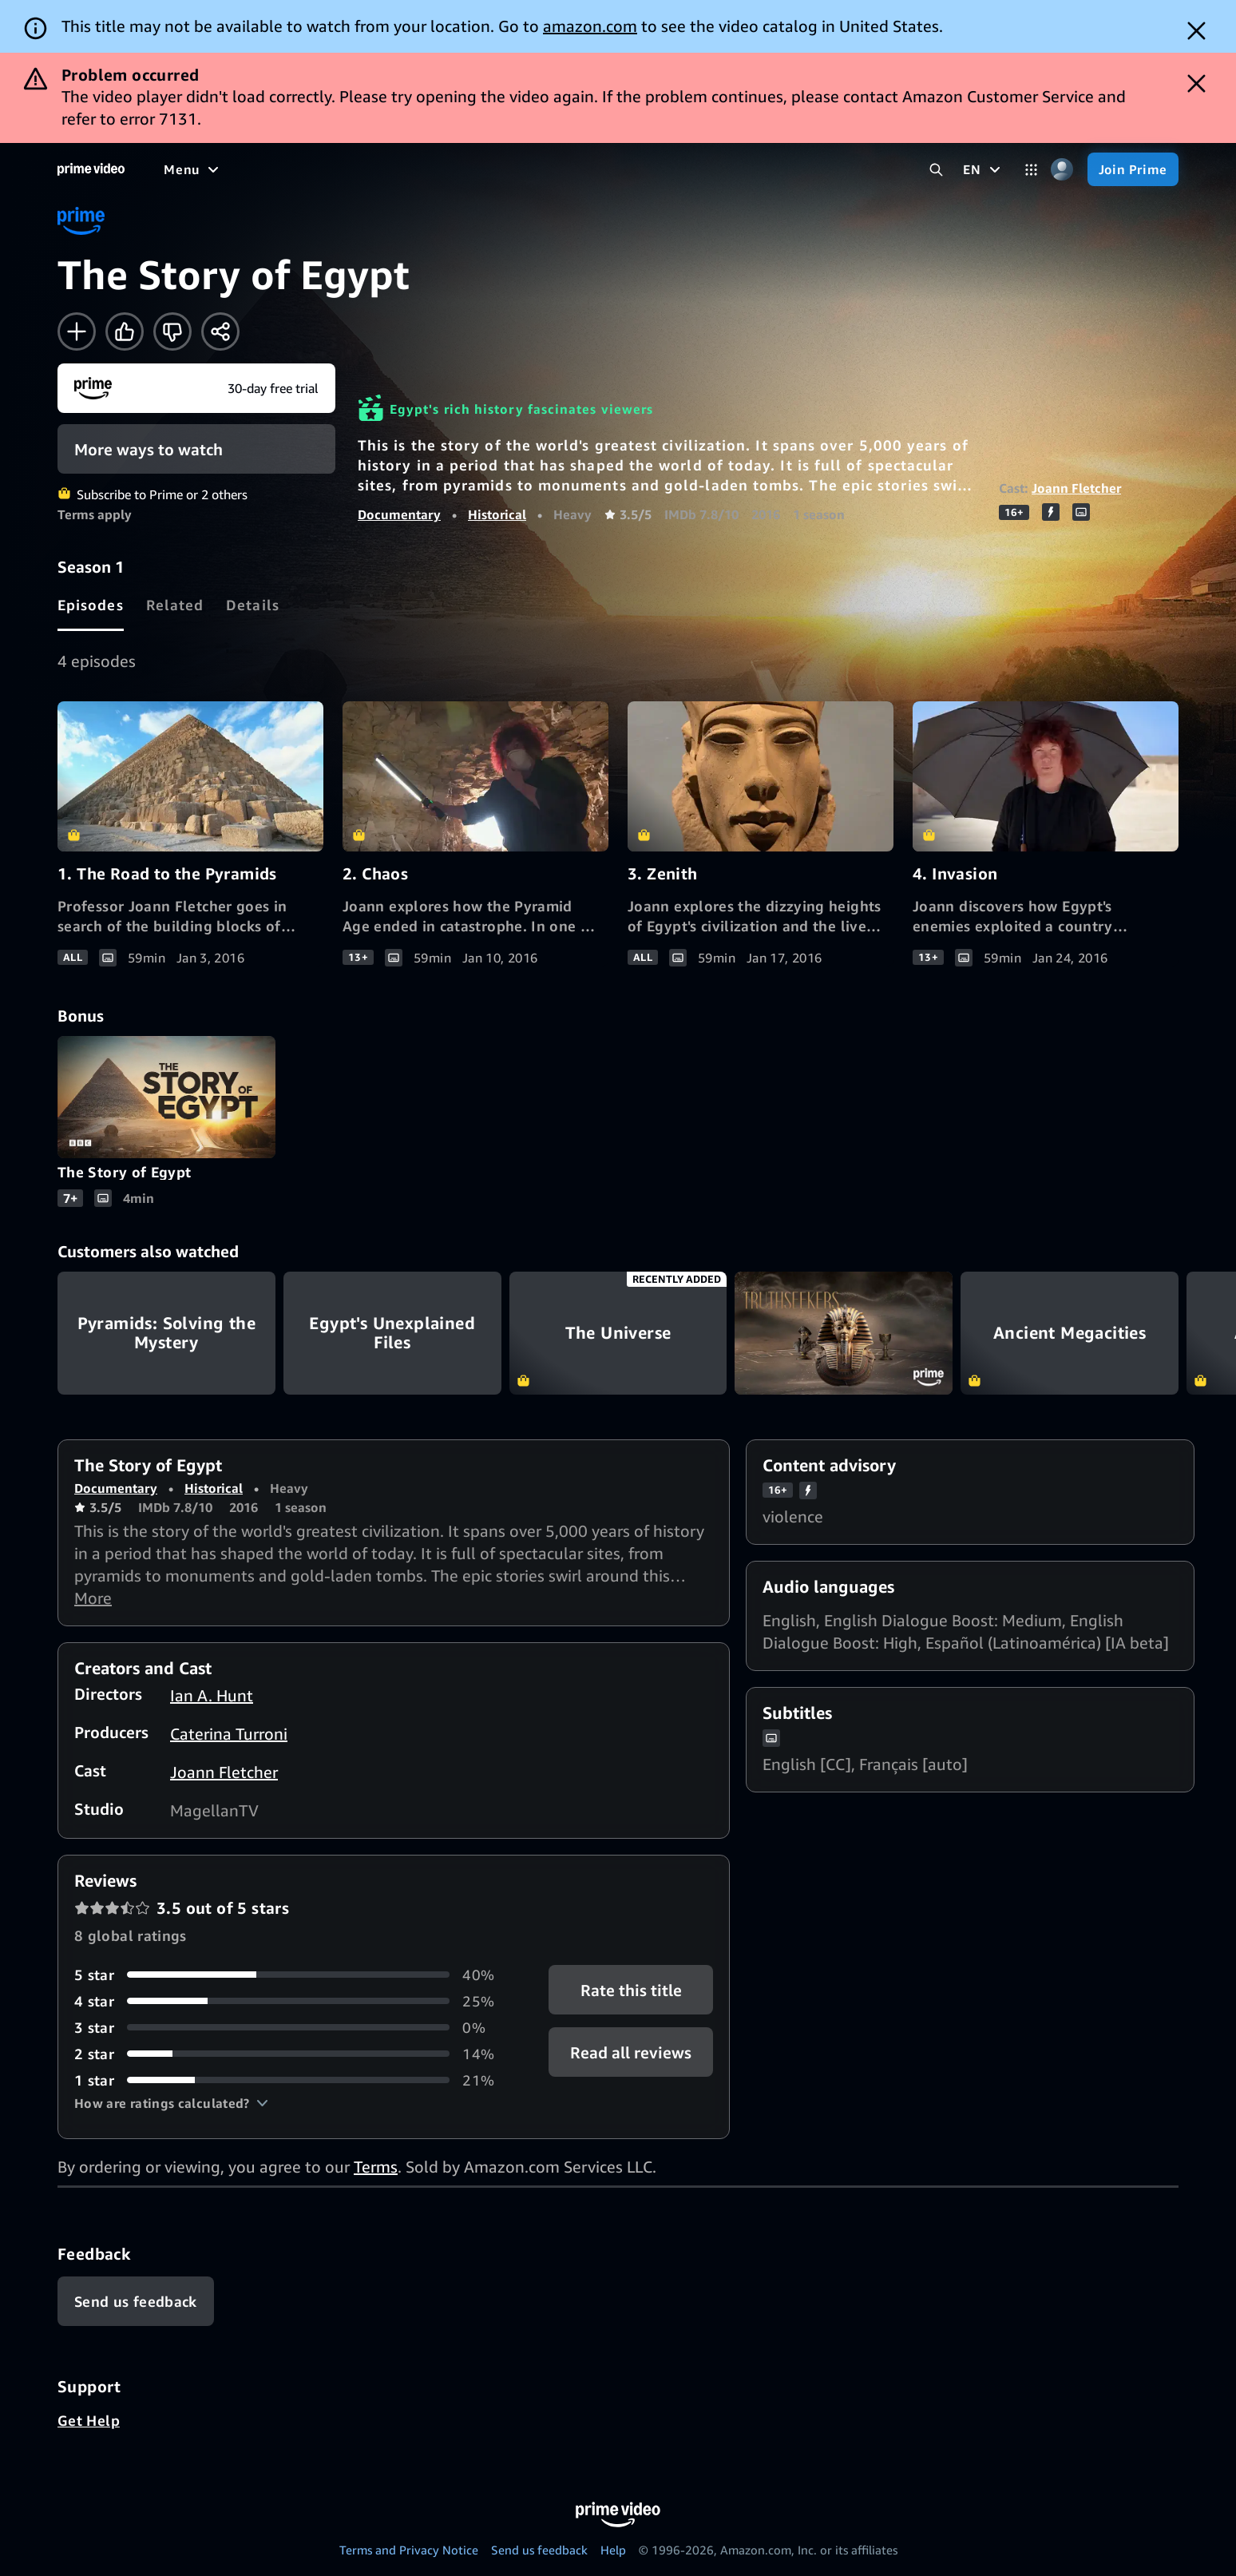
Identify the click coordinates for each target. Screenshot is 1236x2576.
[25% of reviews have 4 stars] (292, 2001)
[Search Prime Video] (936, 170)
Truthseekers (844, 1333)
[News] (447, 169)
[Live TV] (510, 169)
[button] (171, 2103)
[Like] (124, 331)
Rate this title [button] (631, 1989)
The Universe (618, 1333)
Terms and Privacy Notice (408, 2549)
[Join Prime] (1133, 169)
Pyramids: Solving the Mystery (166, 1333)
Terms (376, 2166)
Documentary (399, 514)
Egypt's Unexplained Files (392, 1333)
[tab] (90, 604)
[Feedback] (135, 2301)
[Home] (91, 169)
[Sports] (386, 169)
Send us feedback (539, 2549)
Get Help (88, 2420)
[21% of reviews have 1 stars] (292, 2080)
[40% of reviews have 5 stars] (292, 1975)
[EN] (983, 169)
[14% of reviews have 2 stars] (292, 2054)
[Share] (220, 331)
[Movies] (236, 169)
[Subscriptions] (613, 169)
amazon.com (590, 26)
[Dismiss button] (1196, 31)
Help (613, 2549)
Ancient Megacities (1070, 1333)
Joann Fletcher (1076, 488)
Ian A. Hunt (211, 1695)
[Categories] (1031, 170)
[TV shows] (312, 169)
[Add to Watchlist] (76, 331)
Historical (497, 514)
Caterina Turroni (228, 1734)
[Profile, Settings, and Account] (1062, 170)
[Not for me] (172, 331)
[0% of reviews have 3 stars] (292, 2028)
